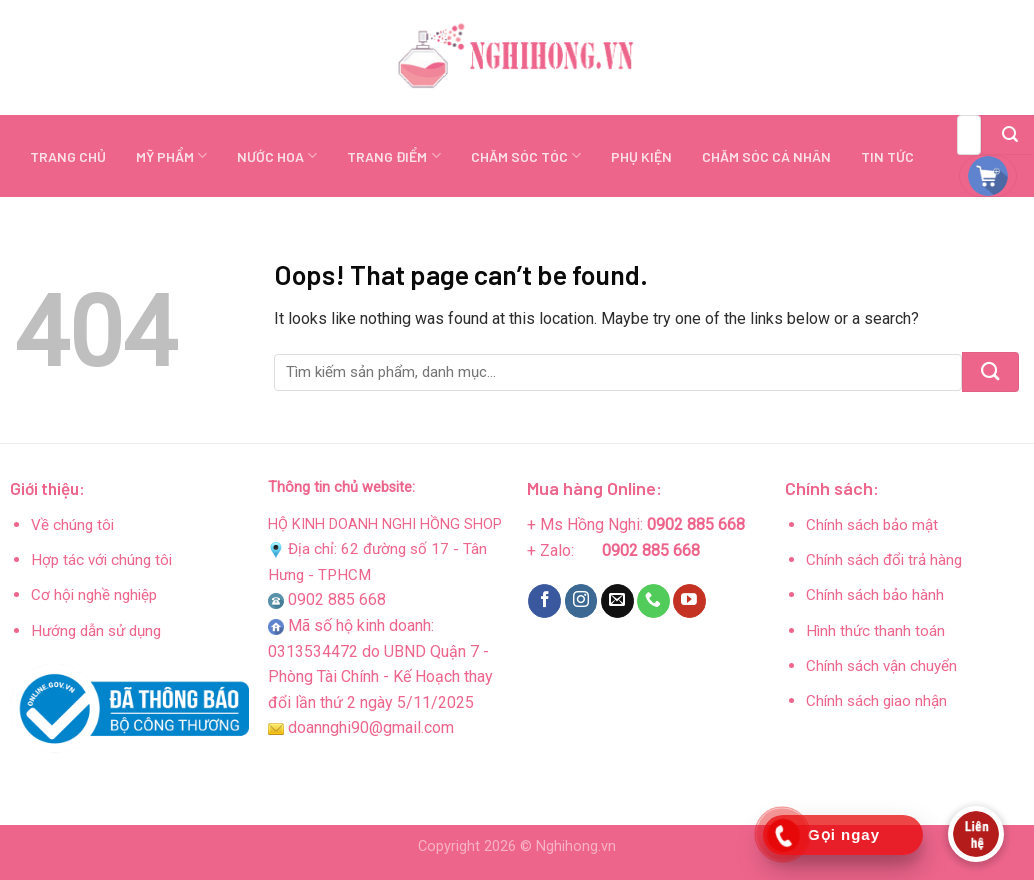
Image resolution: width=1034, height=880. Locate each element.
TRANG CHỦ (68, 156)
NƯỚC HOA (277, 155)
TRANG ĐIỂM (393, 155)
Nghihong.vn (576, 846)
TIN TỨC (887, 156)
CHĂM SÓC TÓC (526, 155)
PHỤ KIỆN (641, 156)
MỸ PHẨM (171, 155)
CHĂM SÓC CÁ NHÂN (766, 156)
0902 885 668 (337, 599)
